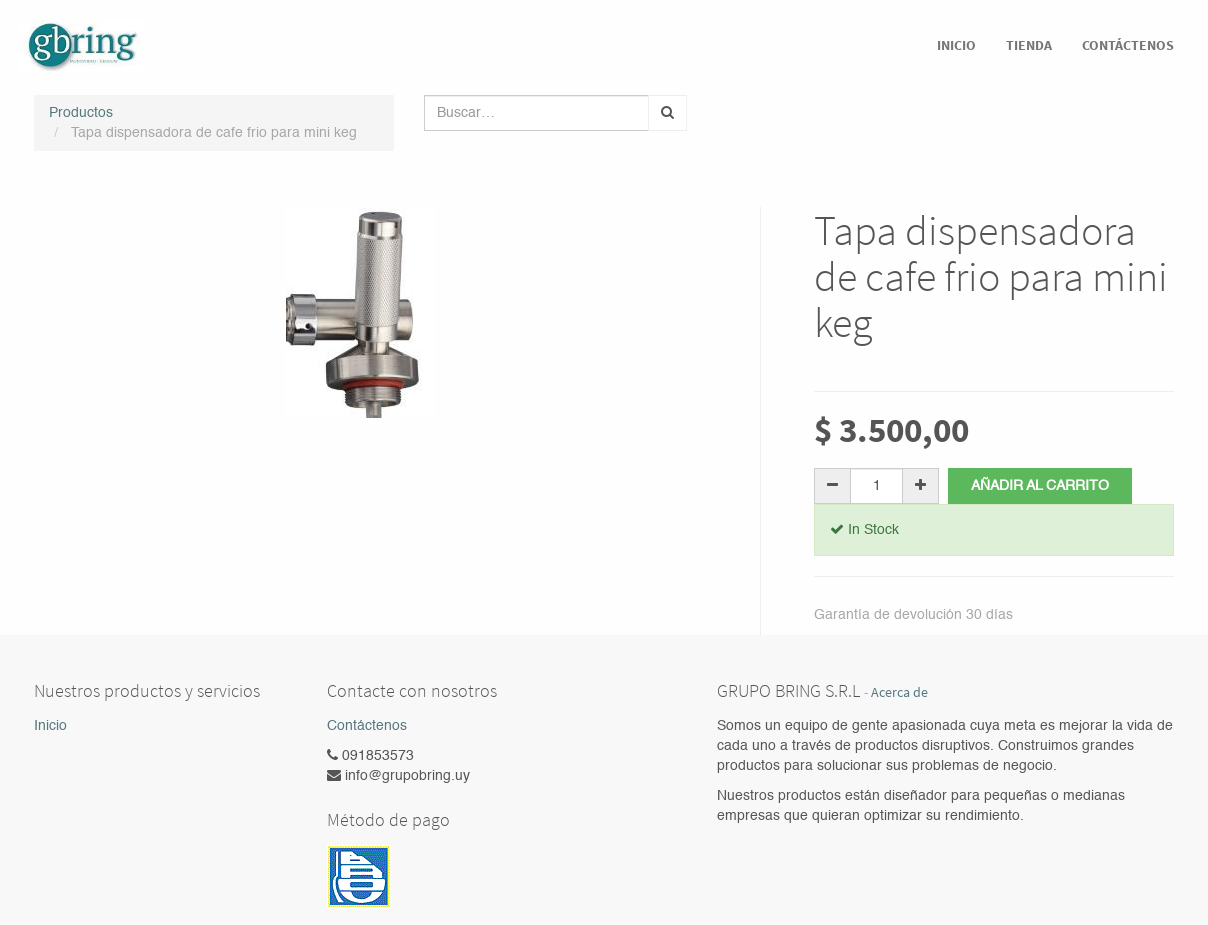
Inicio (50, 726)
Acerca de (899, 692)
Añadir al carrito (1041, 486)
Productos (81, 113)
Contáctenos (367, 726)
